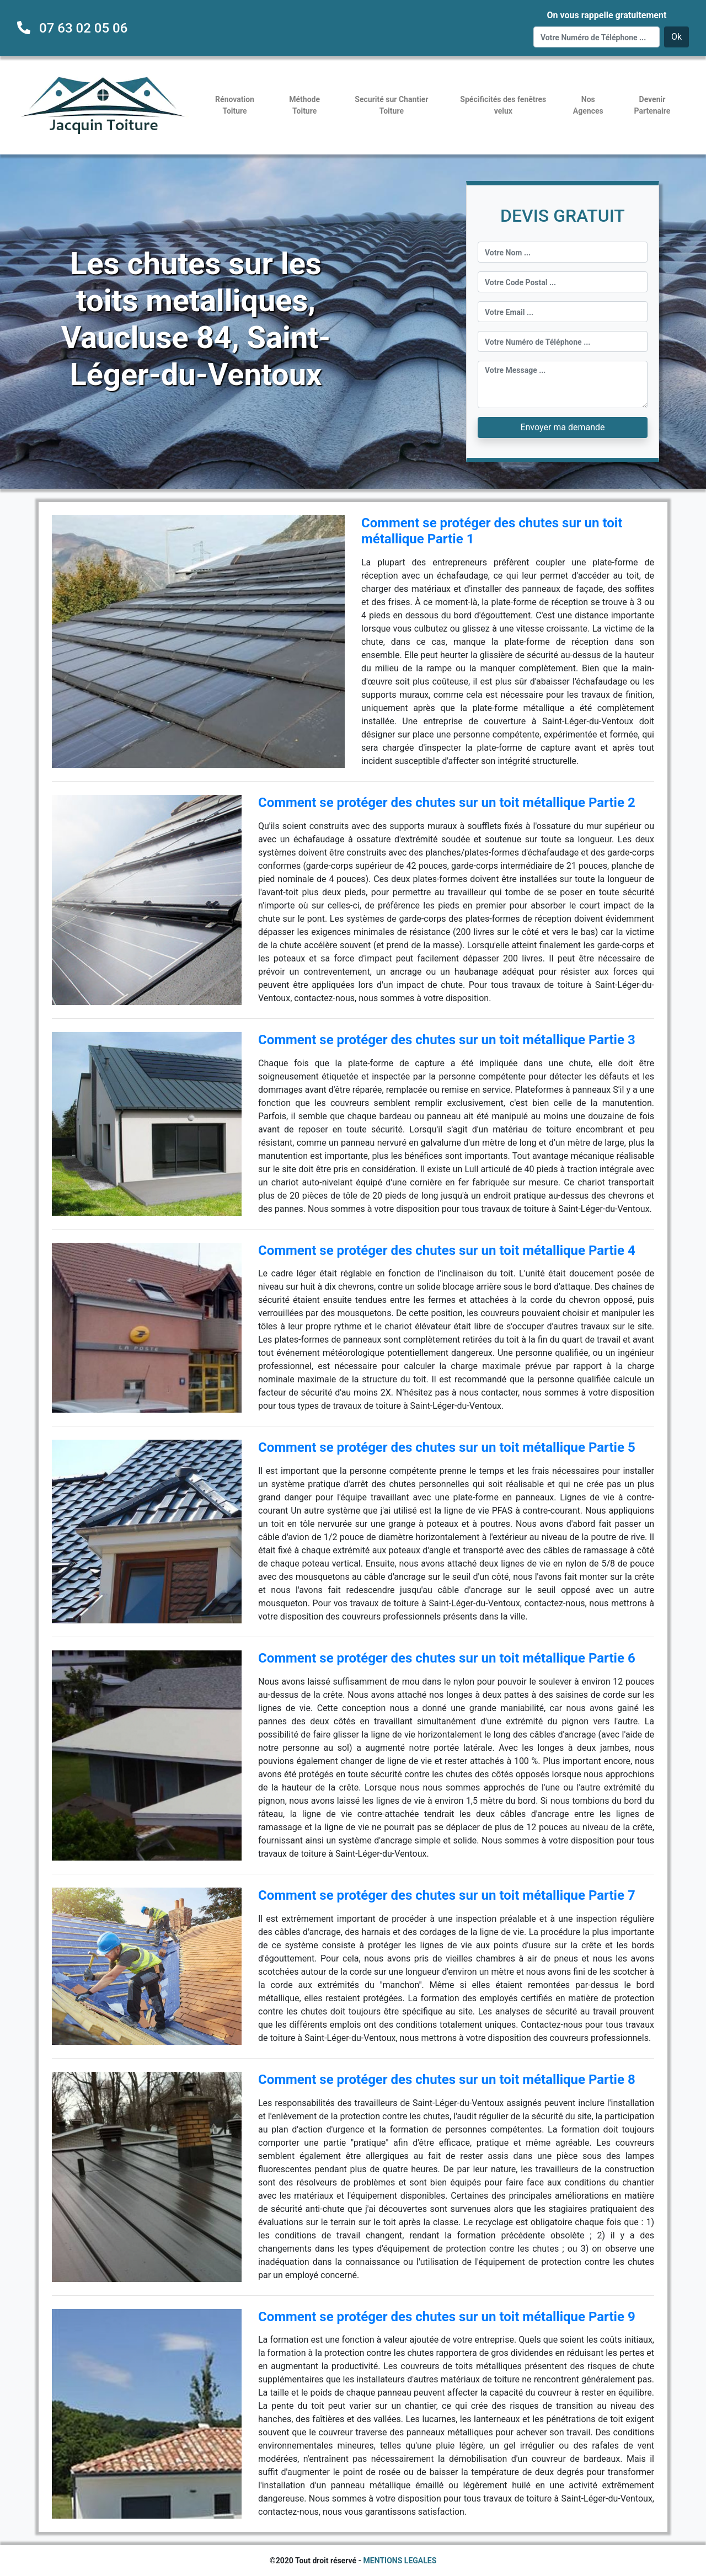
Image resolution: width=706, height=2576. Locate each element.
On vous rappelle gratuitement (606, 15)
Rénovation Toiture (234, 105)
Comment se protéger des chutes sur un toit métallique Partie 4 (446, 1250)
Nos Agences (588, 105)
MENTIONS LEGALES (400, 2560)
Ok (676, 36)
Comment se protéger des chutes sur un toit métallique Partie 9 (446, 2316)
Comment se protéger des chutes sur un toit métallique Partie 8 (446, 2079)
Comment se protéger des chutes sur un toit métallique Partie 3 (446, 1039)
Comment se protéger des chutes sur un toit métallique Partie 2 (446, 802)
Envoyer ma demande (562, 427)
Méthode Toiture (304, 105)
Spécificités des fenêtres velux (503, 105)
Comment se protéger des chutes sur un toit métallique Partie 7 (446, 1895)
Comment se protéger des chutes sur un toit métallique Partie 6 (446, 1658)
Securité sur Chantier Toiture (391, 105)
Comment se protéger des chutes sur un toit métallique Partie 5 (446, 1447)
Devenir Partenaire (652, 105)
